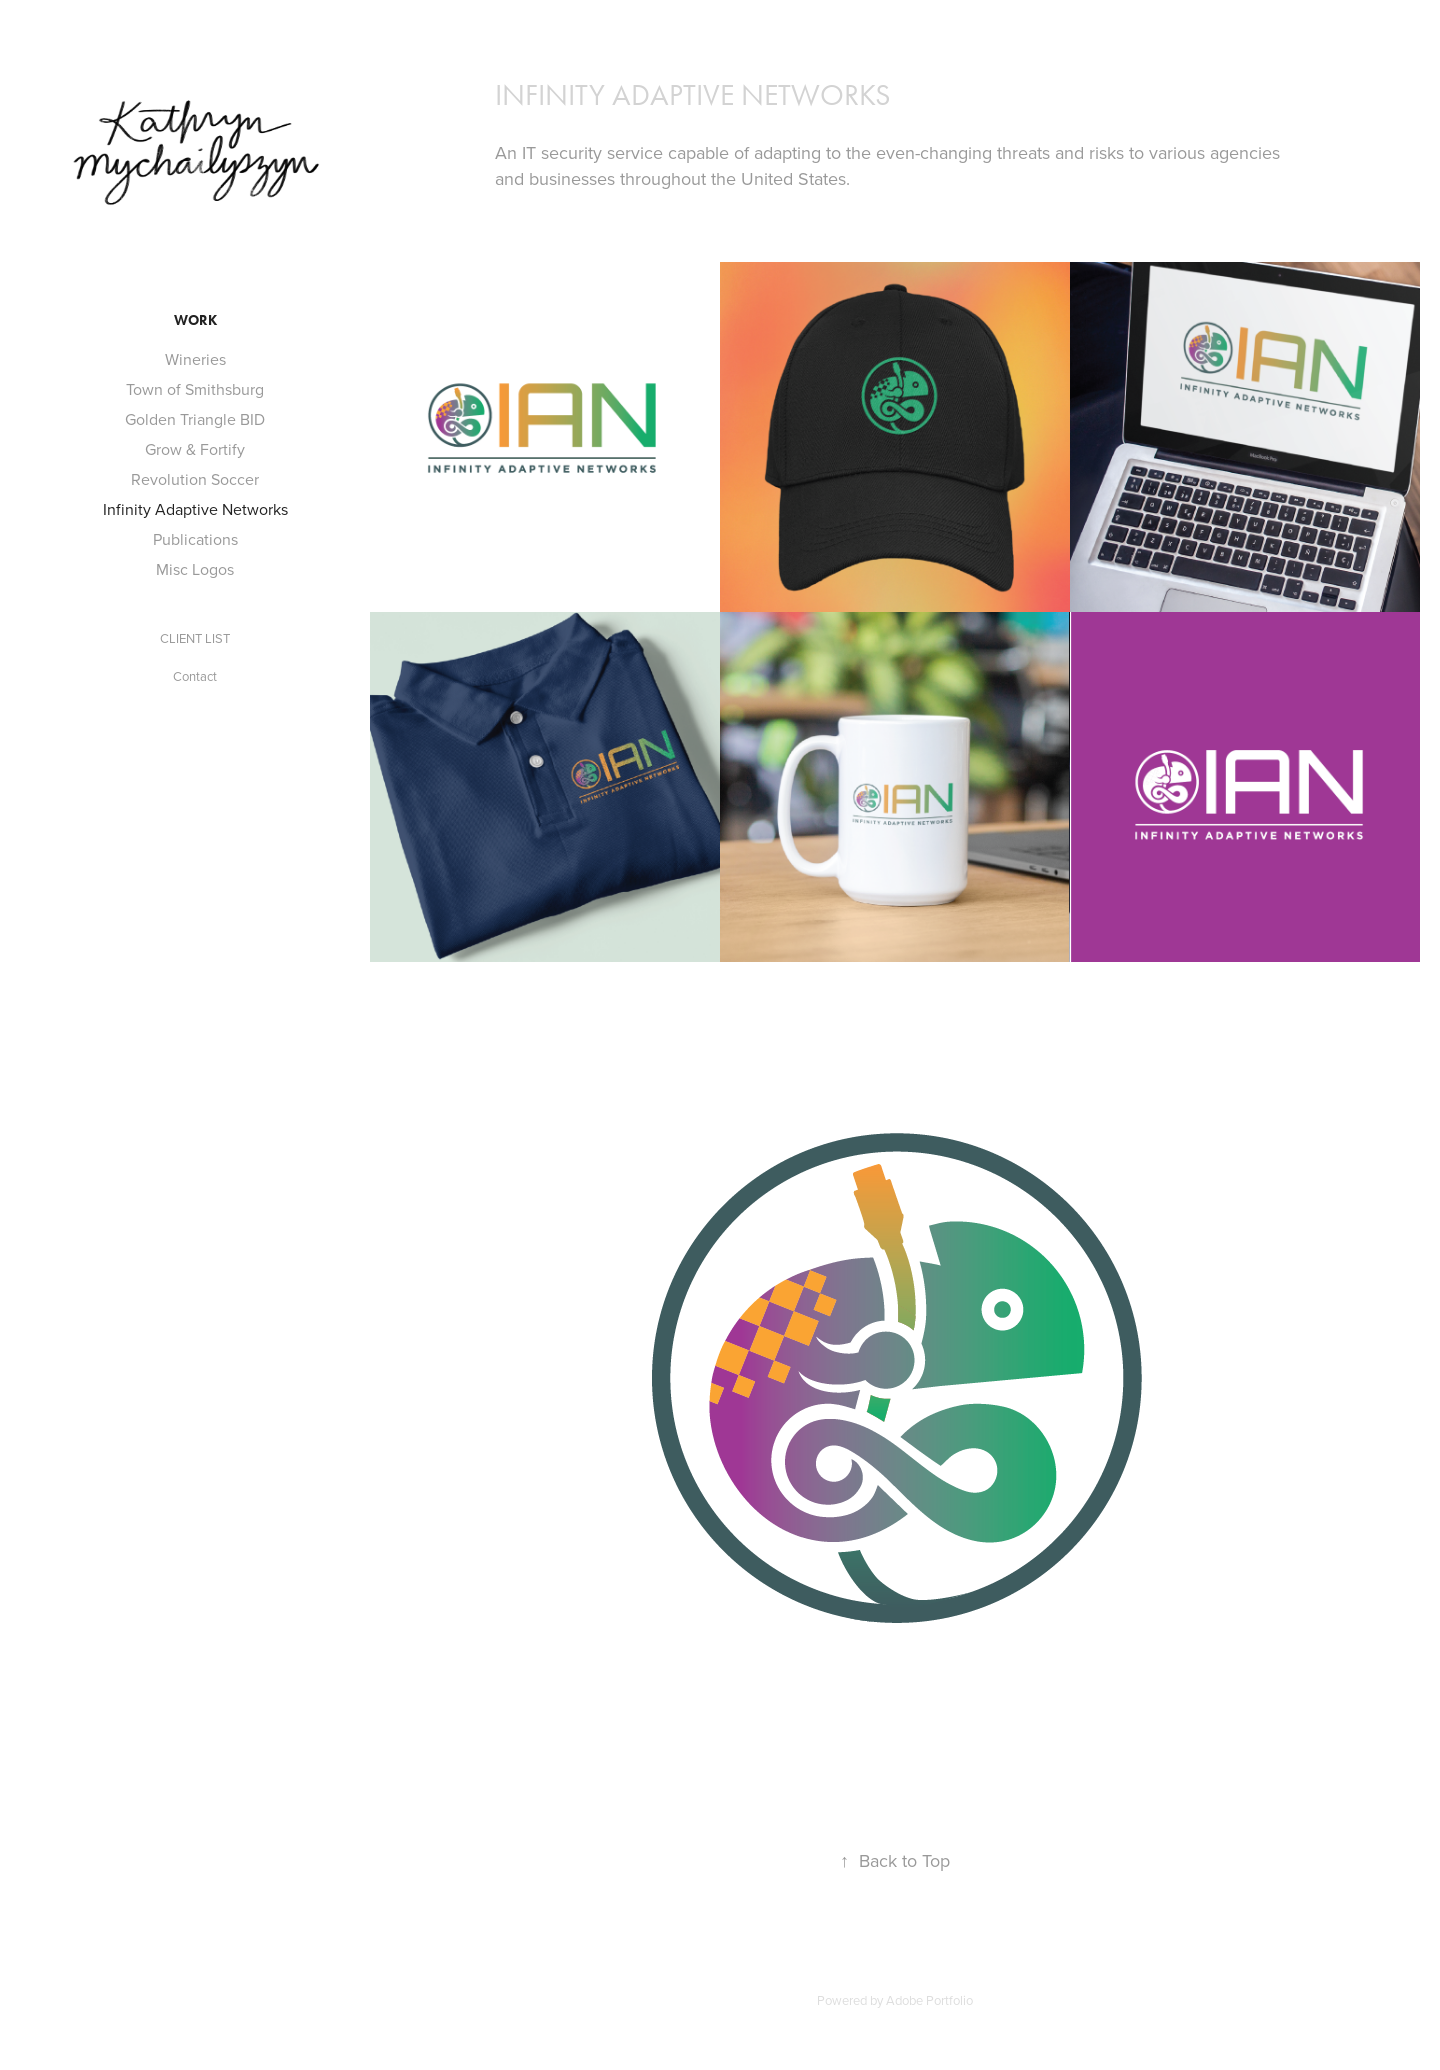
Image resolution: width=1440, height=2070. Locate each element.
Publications (195, 539)
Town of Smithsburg (195, 389)
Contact (195, 676)
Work (195, 320)
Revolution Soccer (195, 479)
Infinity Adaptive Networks (195, 509)
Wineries (195, 359)
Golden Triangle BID (195, 419)
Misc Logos (195, 569)
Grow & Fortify (195, 449)
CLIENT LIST (195, 638)
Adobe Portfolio (929, 2000)
